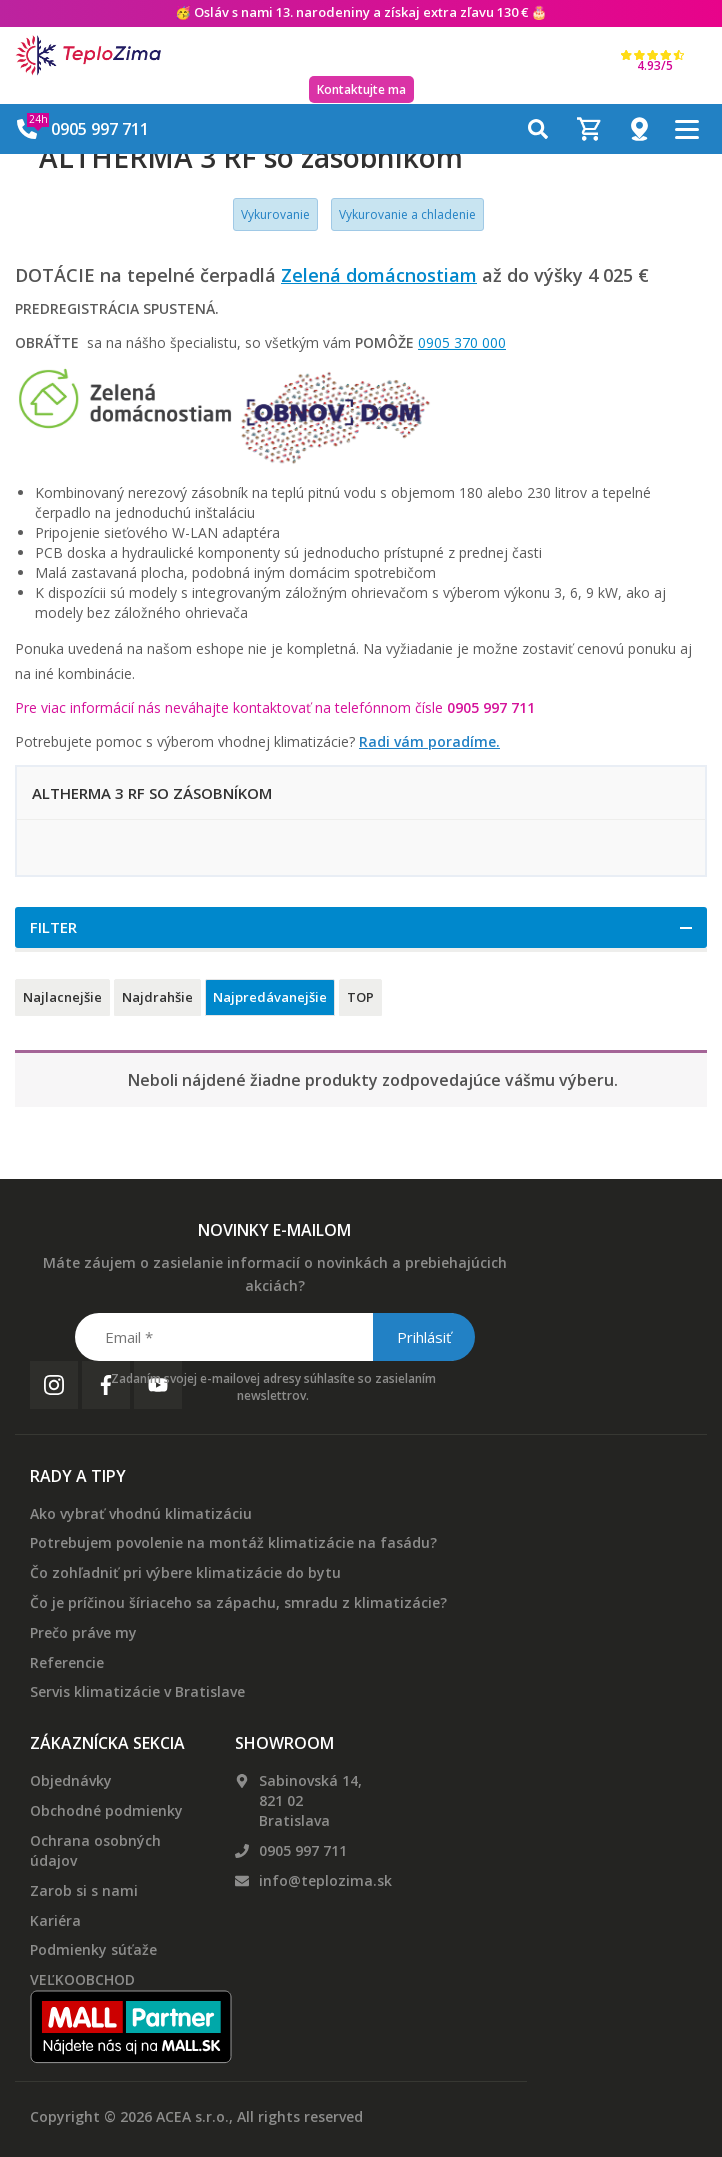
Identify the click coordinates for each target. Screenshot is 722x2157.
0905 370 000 (462, 342)
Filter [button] (53, 927)
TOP (360, 997)
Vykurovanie (275, 214)
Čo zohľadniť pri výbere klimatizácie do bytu (185, 1572)
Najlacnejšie (62, 997)
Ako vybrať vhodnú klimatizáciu (141, 1513)
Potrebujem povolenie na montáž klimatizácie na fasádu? (233, 1542)
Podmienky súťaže (93, 1949)
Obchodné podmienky (106, 1810)
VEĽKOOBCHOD (82, 1979)
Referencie (67, 1662)
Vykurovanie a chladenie (407, 214)
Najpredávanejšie (270, 997)
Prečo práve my (83, 1632)
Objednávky (71, 1780)
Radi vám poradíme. (429, 741)
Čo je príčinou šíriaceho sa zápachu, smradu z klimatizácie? (238, 1602)
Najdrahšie (157, 997)
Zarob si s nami (84, 1890)
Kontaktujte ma (361, 89)
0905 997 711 (303, 1850)
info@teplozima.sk (325, 1880)
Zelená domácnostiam (379, 275)
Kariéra (55, 1920)
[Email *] (273, 1337)
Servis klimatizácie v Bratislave (137, 1691)
